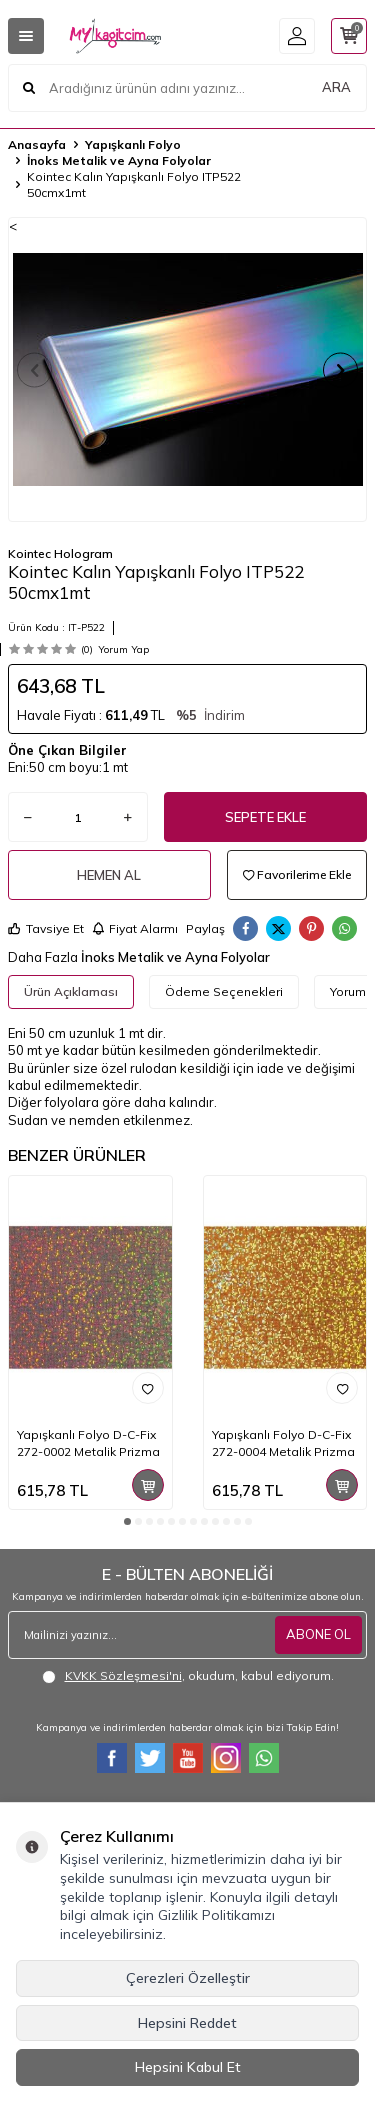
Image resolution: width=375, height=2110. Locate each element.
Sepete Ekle (265, 817)
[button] (34, 369)
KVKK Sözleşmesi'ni (123, 1675)
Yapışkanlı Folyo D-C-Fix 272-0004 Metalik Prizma (283, 1442)
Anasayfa (37, 144)
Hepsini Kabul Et (188, 2067)
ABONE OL (318, 1634)
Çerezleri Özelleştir (188, 1978)
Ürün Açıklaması (71, 991)
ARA (336, 87)
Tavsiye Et (46, 928)
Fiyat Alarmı (135, 928)
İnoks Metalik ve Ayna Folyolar (119, 160)
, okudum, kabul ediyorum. (188, 1676)
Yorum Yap (123, 649)
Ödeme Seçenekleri (224, 991)
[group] (187, 369)
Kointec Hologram (60, 553)
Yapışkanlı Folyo (133, 144)
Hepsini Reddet (187, 2023)
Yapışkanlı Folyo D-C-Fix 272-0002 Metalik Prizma (88, 1442)
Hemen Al (109, 875)
